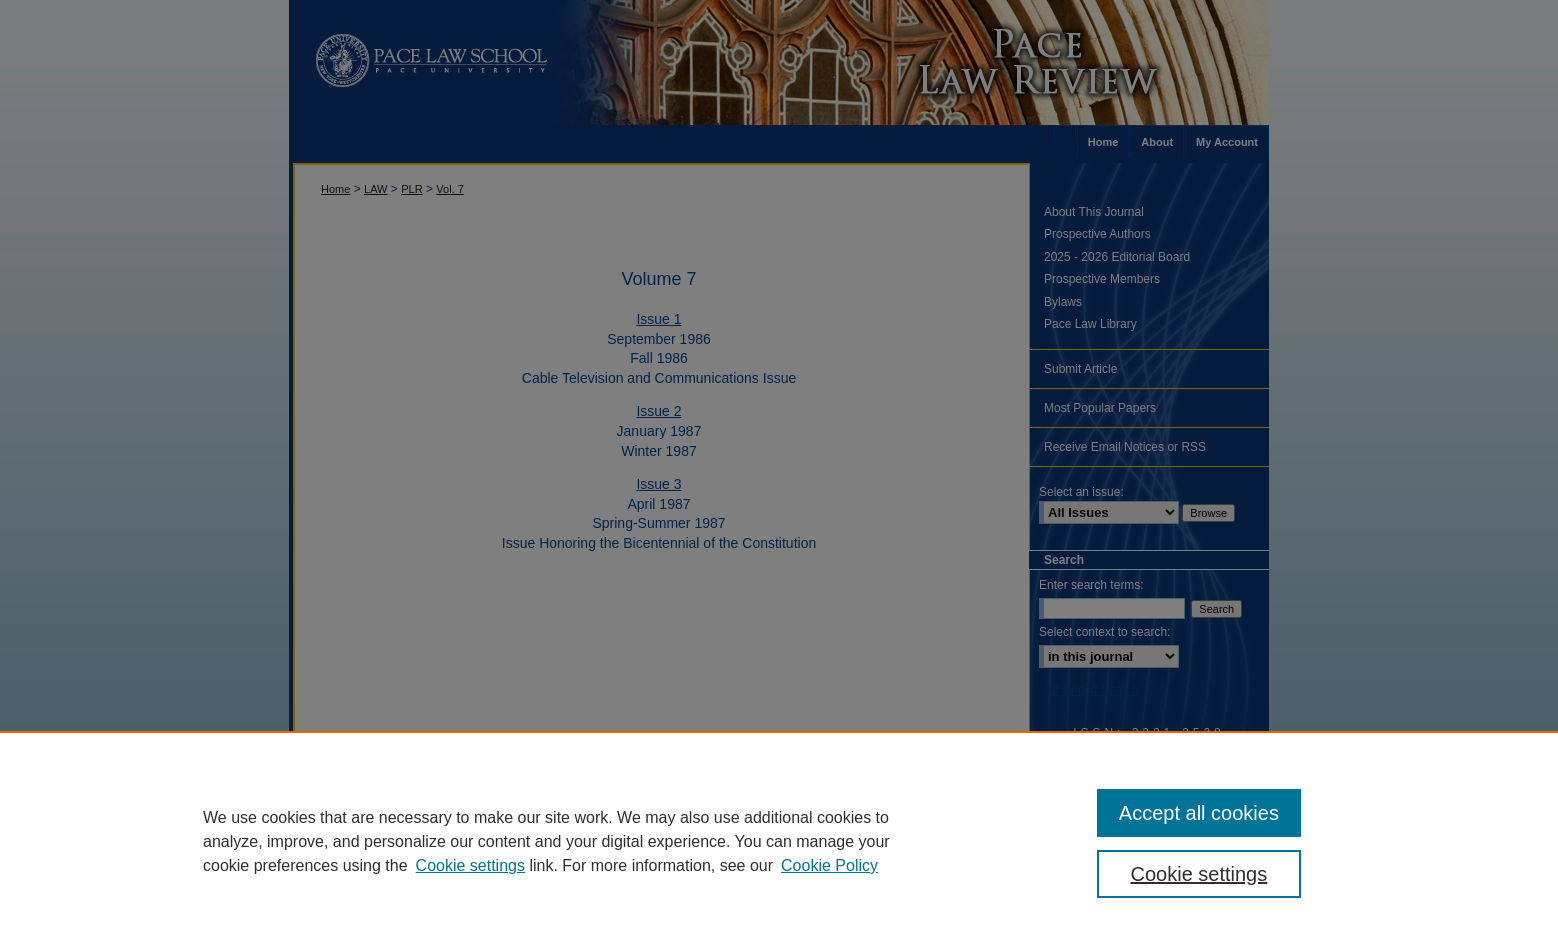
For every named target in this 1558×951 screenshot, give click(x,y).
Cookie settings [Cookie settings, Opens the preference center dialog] (1199, 874)
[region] (779, 841)
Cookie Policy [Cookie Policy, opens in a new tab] (829, 865)
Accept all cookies (1199, 813)
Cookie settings (470, 865)
